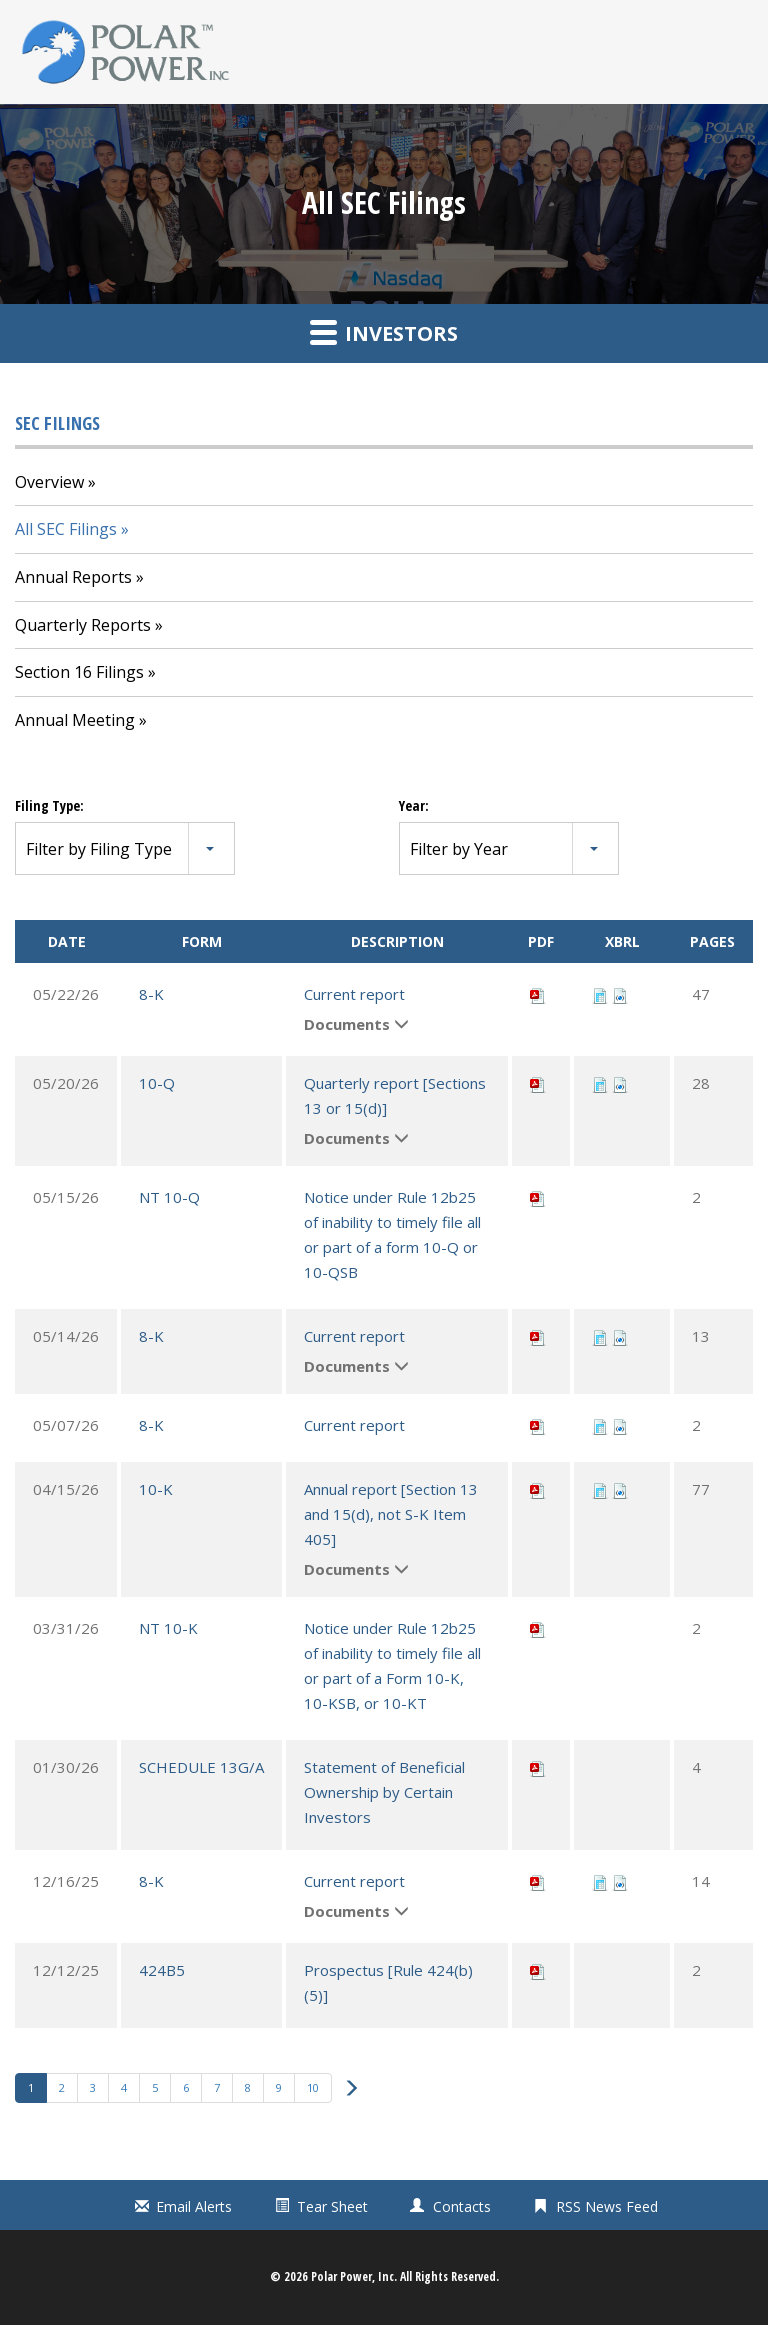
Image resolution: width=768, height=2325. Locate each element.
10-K (156, 1489)
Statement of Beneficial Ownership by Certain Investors (384, 1792)
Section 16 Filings (79, 672)
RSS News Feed (607, 2206)
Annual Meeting (75, 720)
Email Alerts (194, 2206)
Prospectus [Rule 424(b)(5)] (388, 1982)
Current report (354, 994)
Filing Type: (49, 805)
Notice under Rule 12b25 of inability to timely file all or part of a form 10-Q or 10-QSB (392, 1234)
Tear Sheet (332, 2206)
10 (313, 2087)
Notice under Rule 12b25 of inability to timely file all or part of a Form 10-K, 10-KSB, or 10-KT (392, 1665)
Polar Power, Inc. (354, 2276)
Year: (414, 805)
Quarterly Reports (83, 625)
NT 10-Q (169, 1197)
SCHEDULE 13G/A (201, 1767)
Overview (49, 482)
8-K (151, 994)
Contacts (462, 2206)
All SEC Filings (66, 529)
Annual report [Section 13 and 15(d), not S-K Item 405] (391, 1514)
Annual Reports (73, 577)
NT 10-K (168, 1628)
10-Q (157, 1083)
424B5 (162, 1970)
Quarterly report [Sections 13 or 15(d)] (395, 1095)
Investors (384, 332)
